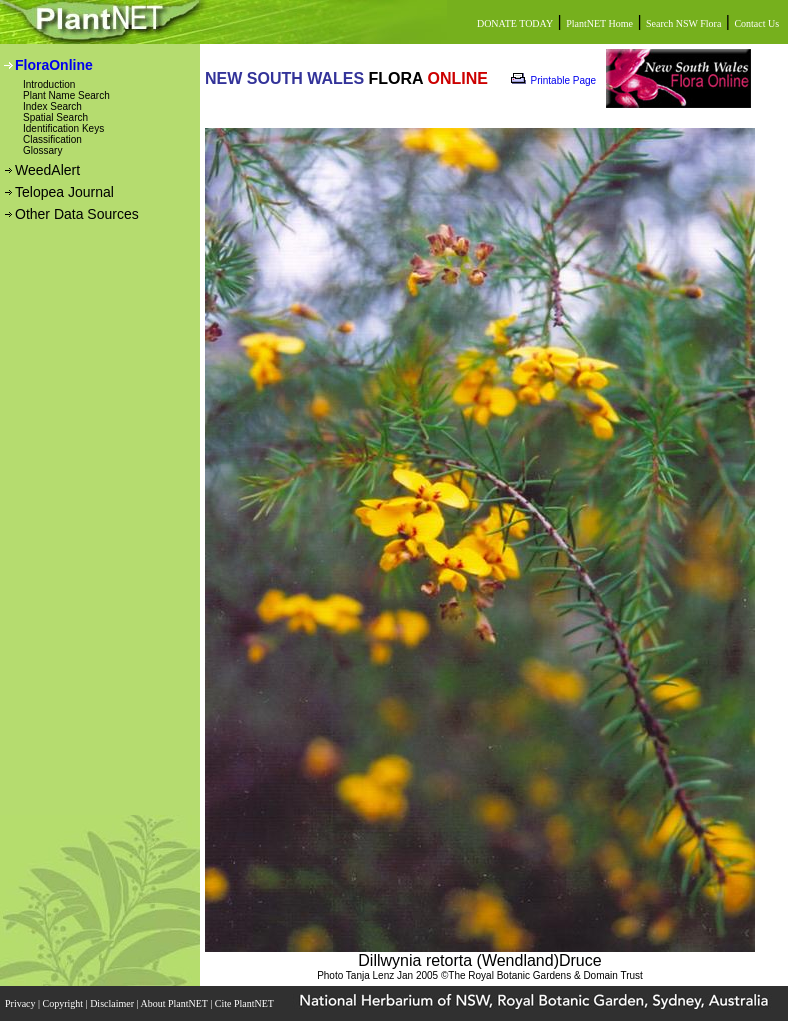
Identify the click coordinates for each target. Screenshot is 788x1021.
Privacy (21, 1003)
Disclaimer (113, 1003)
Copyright (64, 1003)
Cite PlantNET (245, 1003)
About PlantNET (175, 1003)
